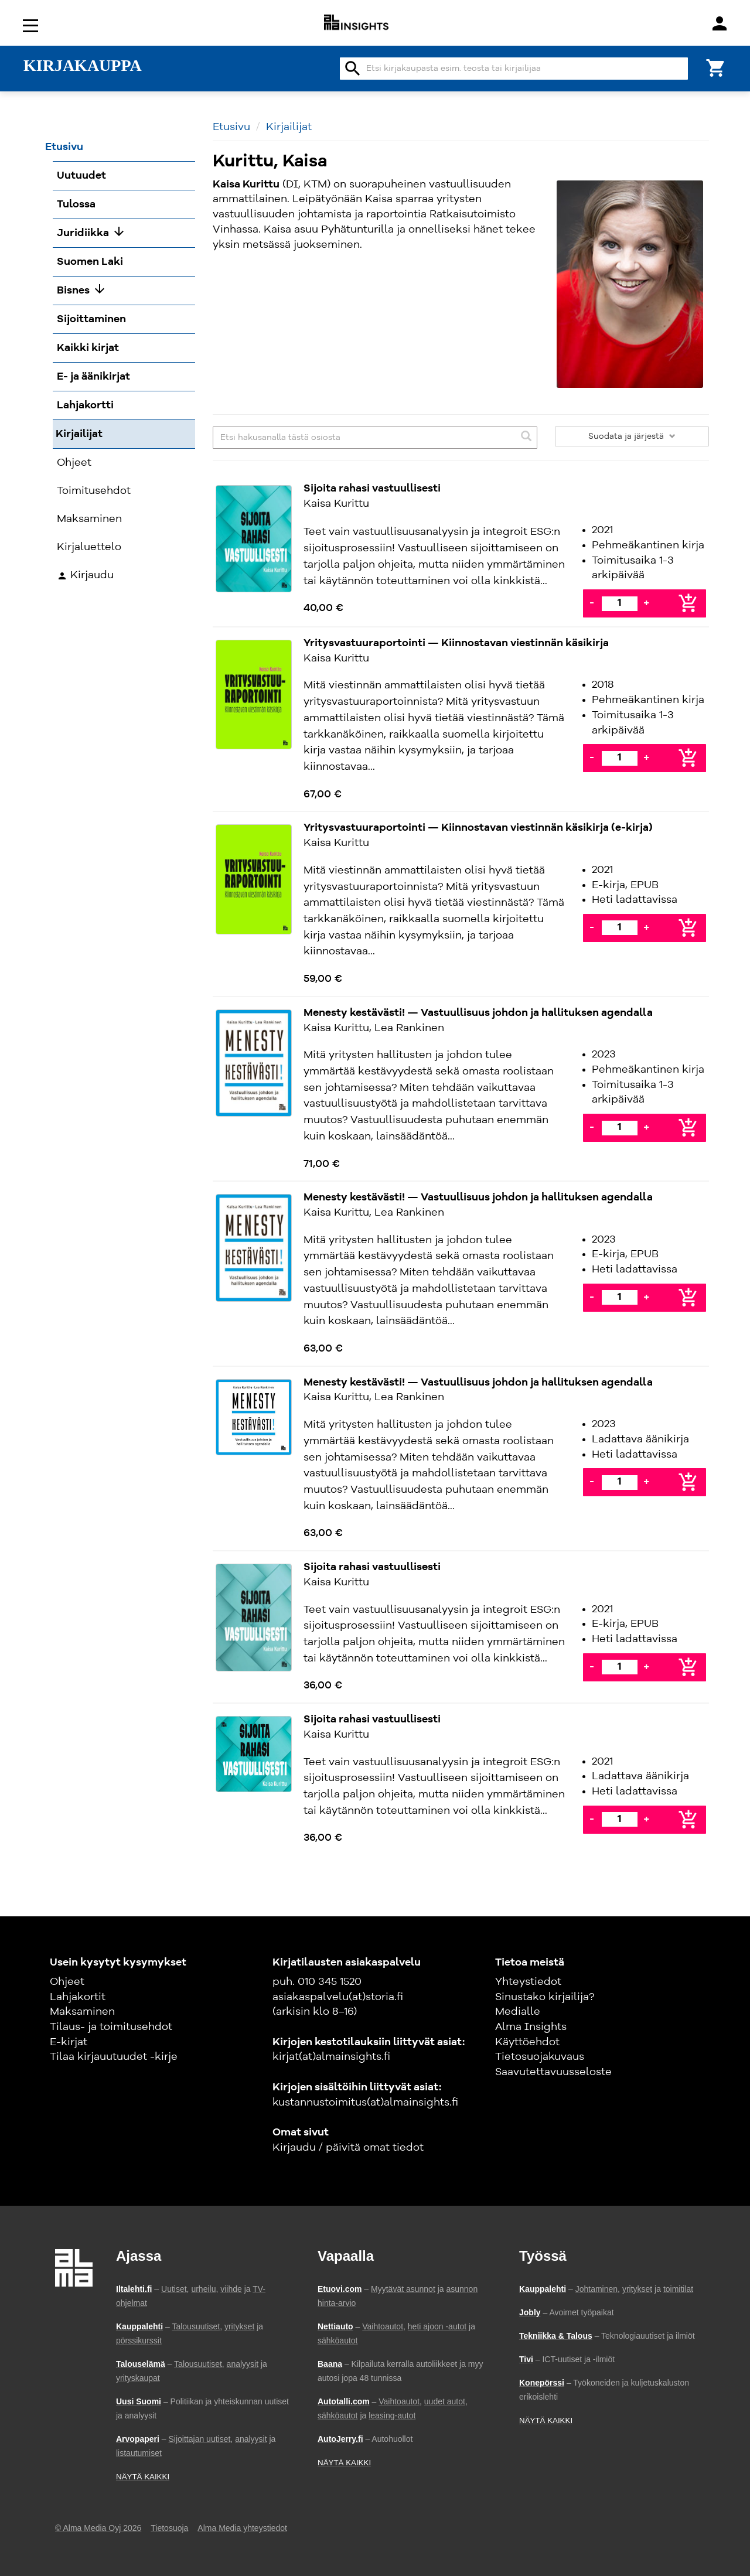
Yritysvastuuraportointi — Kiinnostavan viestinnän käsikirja (456, 643)
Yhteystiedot (528, 1982)
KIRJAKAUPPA (82, 65)
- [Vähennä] (591, 603)
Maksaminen (82, 2012)
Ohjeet (67, 1982)
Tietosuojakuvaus (539, 2057)
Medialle (517, 2012)
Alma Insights (531, 2027)
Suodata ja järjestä (632, 436)
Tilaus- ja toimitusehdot (111, 2027)
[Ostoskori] (716, 67)
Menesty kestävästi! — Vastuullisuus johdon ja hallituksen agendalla (478, 1013)
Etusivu (231, 127)
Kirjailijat (289, 127)
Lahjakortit (77, 1997)
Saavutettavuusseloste (553, 2072)
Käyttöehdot (527, 2042)
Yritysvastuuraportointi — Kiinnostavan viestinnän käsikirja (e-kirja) (478, 828)
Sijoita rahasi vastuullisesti (372, 488)
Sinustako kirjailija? (544, 1997)
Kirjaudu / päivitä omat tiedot (348, 2147)
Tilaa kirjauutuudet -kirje (114, 2057)
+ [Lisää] (646, 603)
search (353, 69)
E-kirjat (68, 2042)
